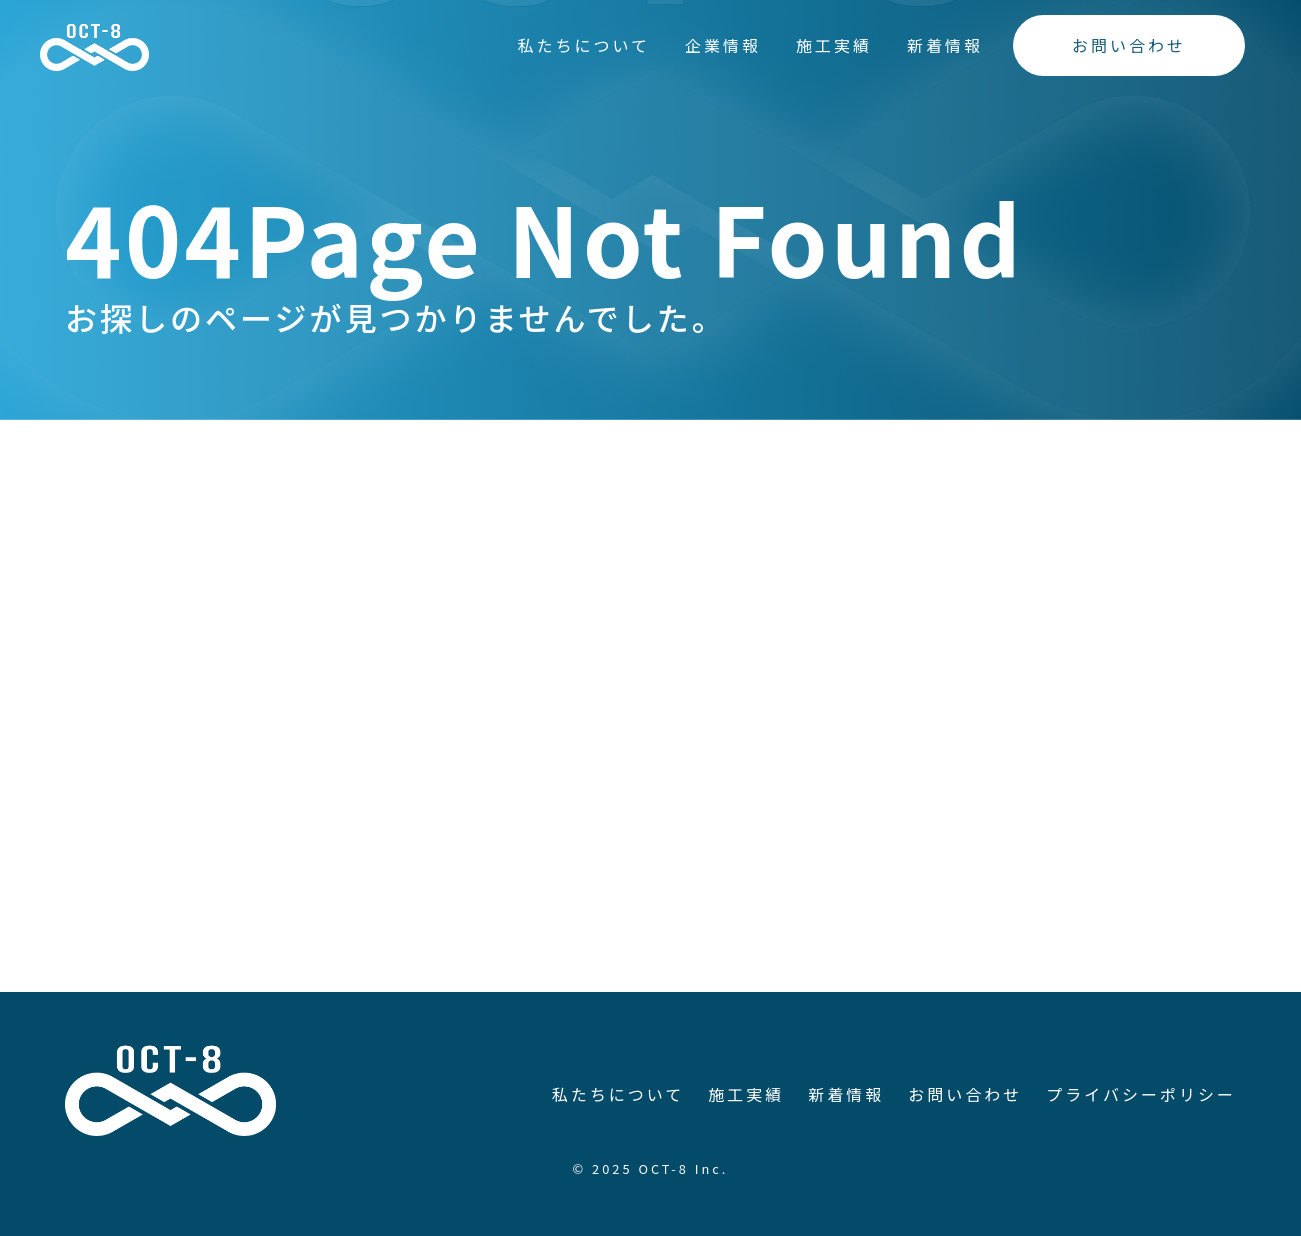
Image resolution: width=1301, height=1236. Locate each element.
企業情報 (723, 45)
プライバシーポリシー (1141, 1094)
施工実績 (834, 45)
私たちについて (583, 45)
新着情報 (945, 45)
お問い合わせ (1129, 45)
